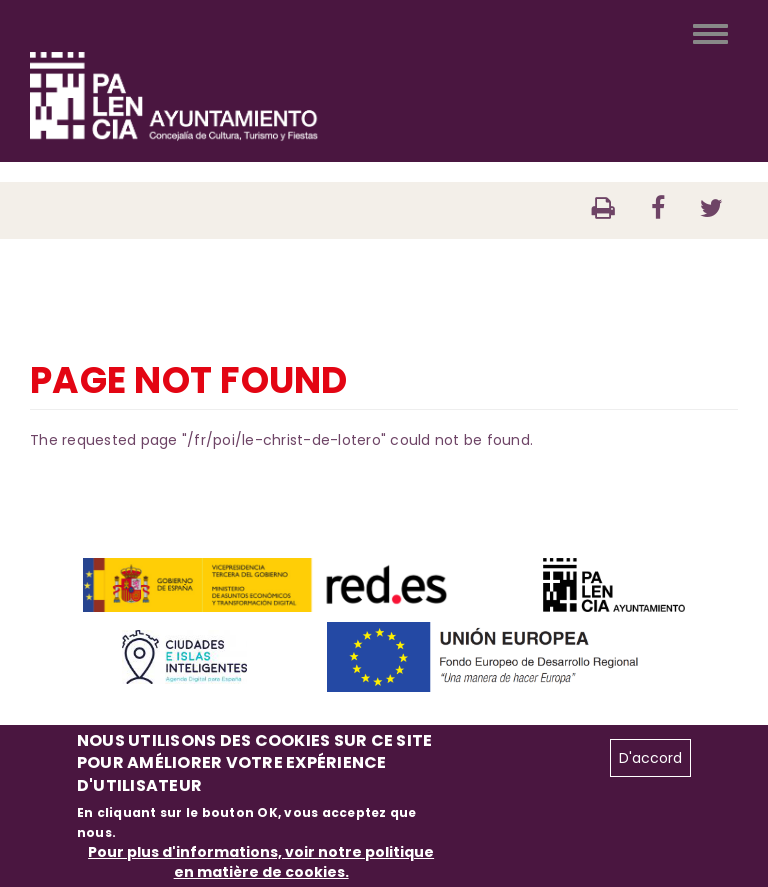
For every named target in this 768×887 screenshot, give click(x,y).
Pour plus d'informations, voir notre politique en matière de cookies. (261, 862)
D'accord (650, 758)
